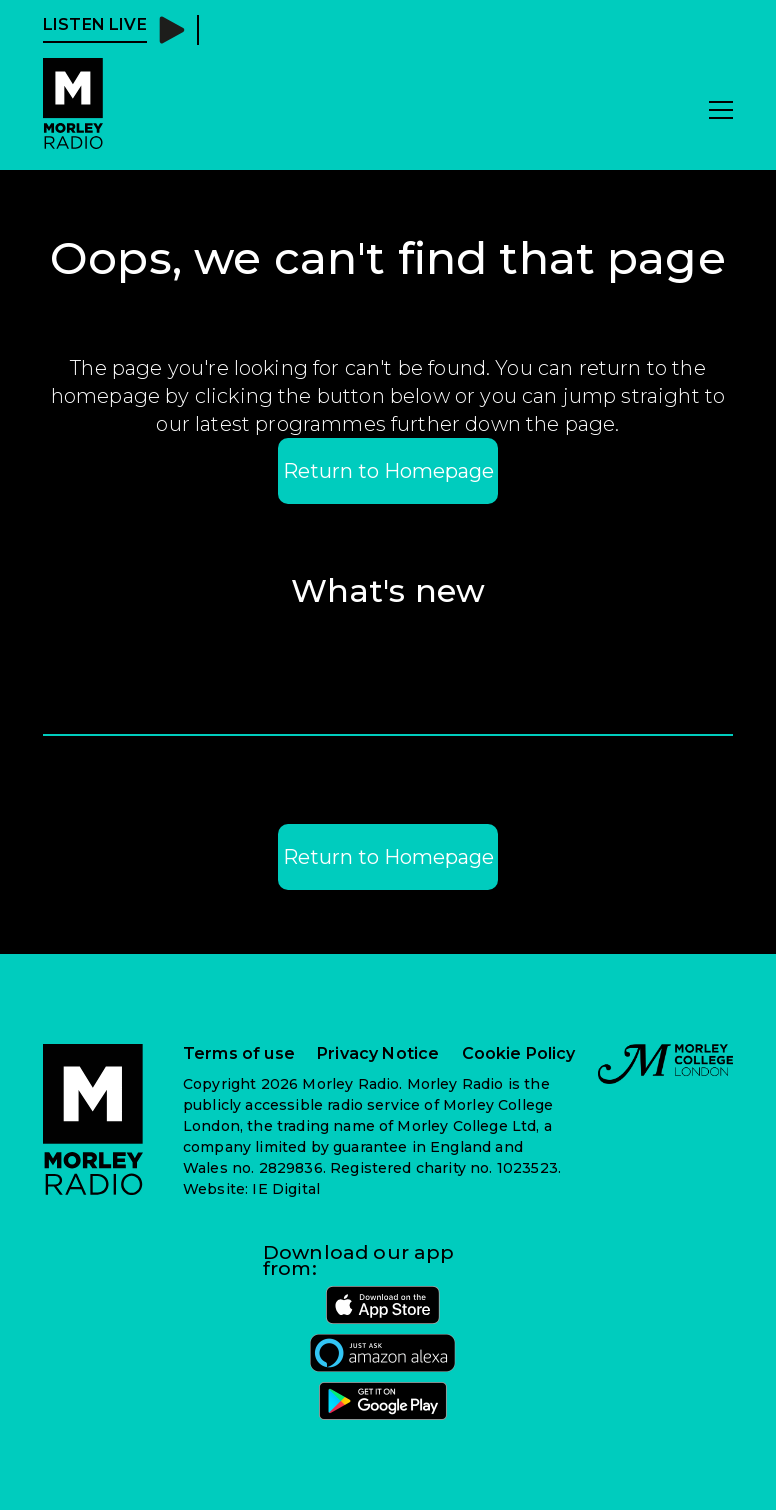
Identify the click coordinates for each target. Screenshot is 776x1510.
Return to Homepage (388, 471)
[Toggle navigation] (721, 111)
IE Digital (286, 1189)
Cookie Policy (519, 1054)
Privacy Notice (378, 1054)
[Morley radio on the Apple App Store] (383, 1305)
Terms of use (239, 1054)
